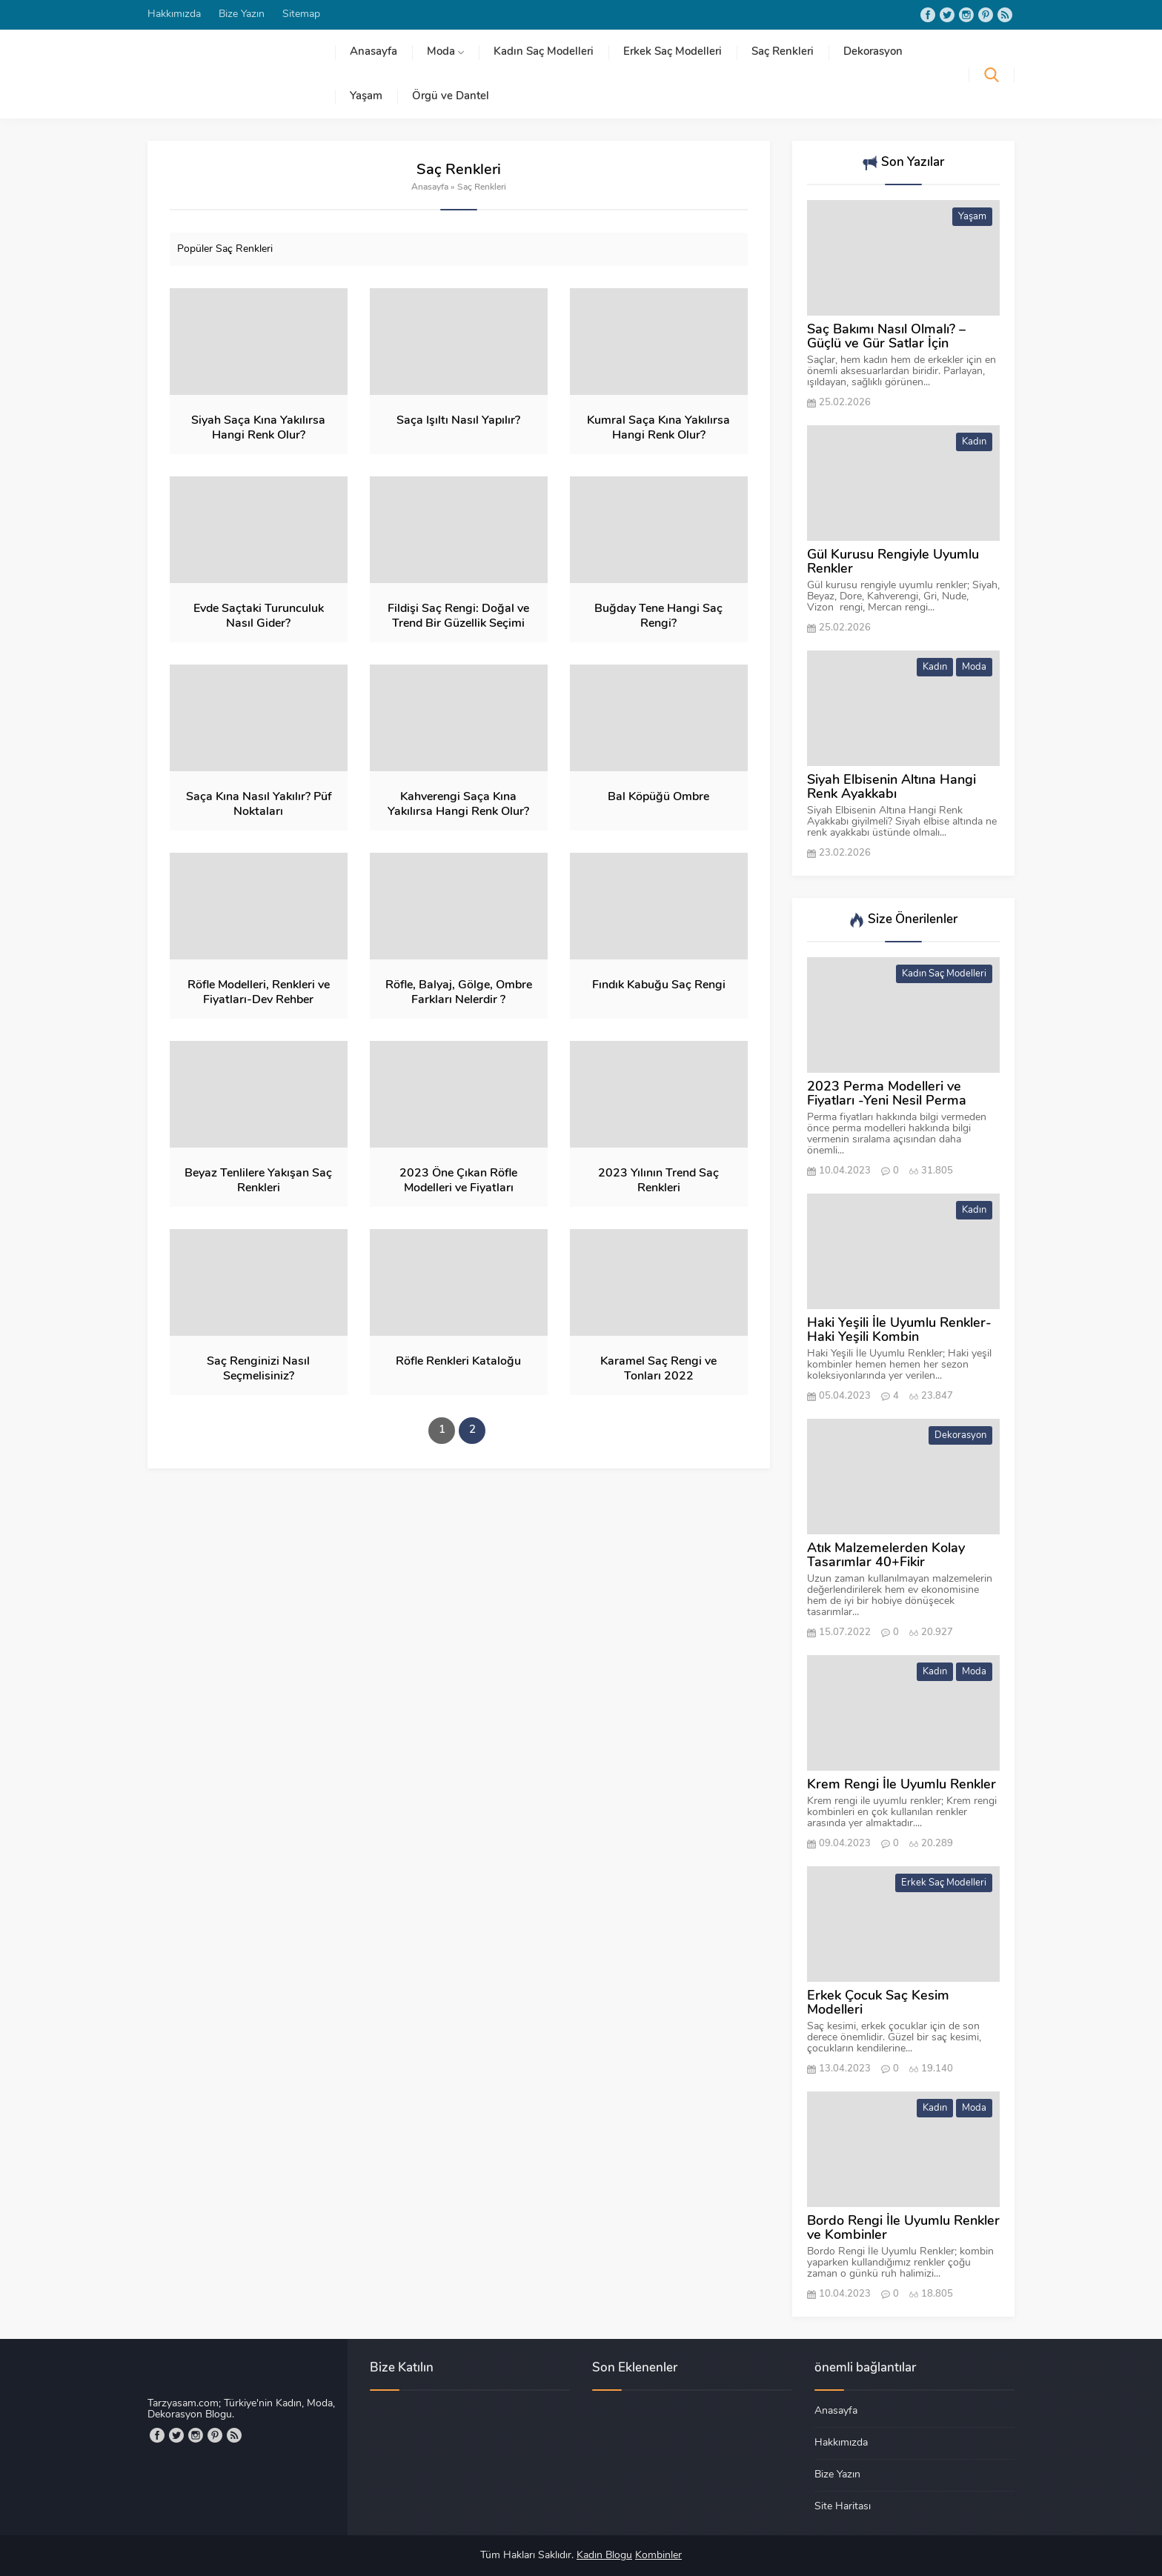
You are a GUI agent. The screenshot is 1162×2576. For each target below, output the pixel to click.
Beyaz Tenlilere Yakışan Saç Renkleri (258, 1181)
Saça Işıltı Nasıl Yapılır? (458, 421)
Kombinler (658, 2555)
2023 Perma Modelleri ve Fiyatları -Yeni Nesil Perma (886, 1094)
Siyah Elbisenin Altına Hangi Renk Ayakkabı (891, 787)
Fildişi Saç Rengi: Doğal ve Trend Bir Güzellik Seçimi (458, 616)
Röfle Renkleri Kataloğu (458, 1362)
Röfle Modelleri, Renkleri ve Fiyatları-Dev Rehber (258, 992)
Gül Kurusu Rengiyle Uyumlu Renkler (893, 562)
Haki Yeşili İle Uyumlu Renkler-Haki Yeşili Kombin (899, 1331)
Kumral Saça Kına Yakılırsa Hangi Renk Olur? (658, 428)
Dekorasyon (960, 1435)
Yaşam (972, 217)
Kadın (974, 442)
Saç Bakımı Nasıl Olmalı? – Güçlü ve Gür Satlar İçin (886, 337)
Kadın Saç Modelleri (944, 974)
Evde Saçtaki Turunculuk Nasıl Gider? (258, 616)
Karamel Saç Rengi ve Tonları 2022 (658, 1369)
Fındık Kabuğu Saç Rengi (659, 985)
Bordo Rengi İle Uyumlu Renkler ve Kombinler (903, 2228)
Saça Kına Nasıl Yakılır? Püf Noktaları (258, 804)
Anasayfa (429, 187)
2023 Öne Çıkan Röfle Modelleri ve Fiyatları (458, 1181)
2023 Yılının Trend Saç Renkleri (658, 1181)
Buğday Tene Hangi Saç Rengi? (658, 616)
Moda (974, 667)
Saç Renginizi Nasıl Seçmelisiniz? (258, 1369)
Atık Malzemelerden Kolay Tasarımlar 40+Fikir (886, 1556)
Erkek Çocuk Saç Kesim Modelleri (878, 2003)
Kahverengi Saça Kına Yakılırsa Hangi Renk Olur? (458, 804)
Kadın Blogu (604, 2555)
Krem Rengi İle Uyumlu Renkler (901, 1785)
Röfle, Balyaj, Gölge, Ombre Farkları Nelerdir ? (458, 992)
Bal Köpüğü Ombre (658, 797)
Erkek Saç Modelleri (943, 1883)
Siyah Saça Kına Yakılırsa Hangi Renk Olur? (258, 428)
